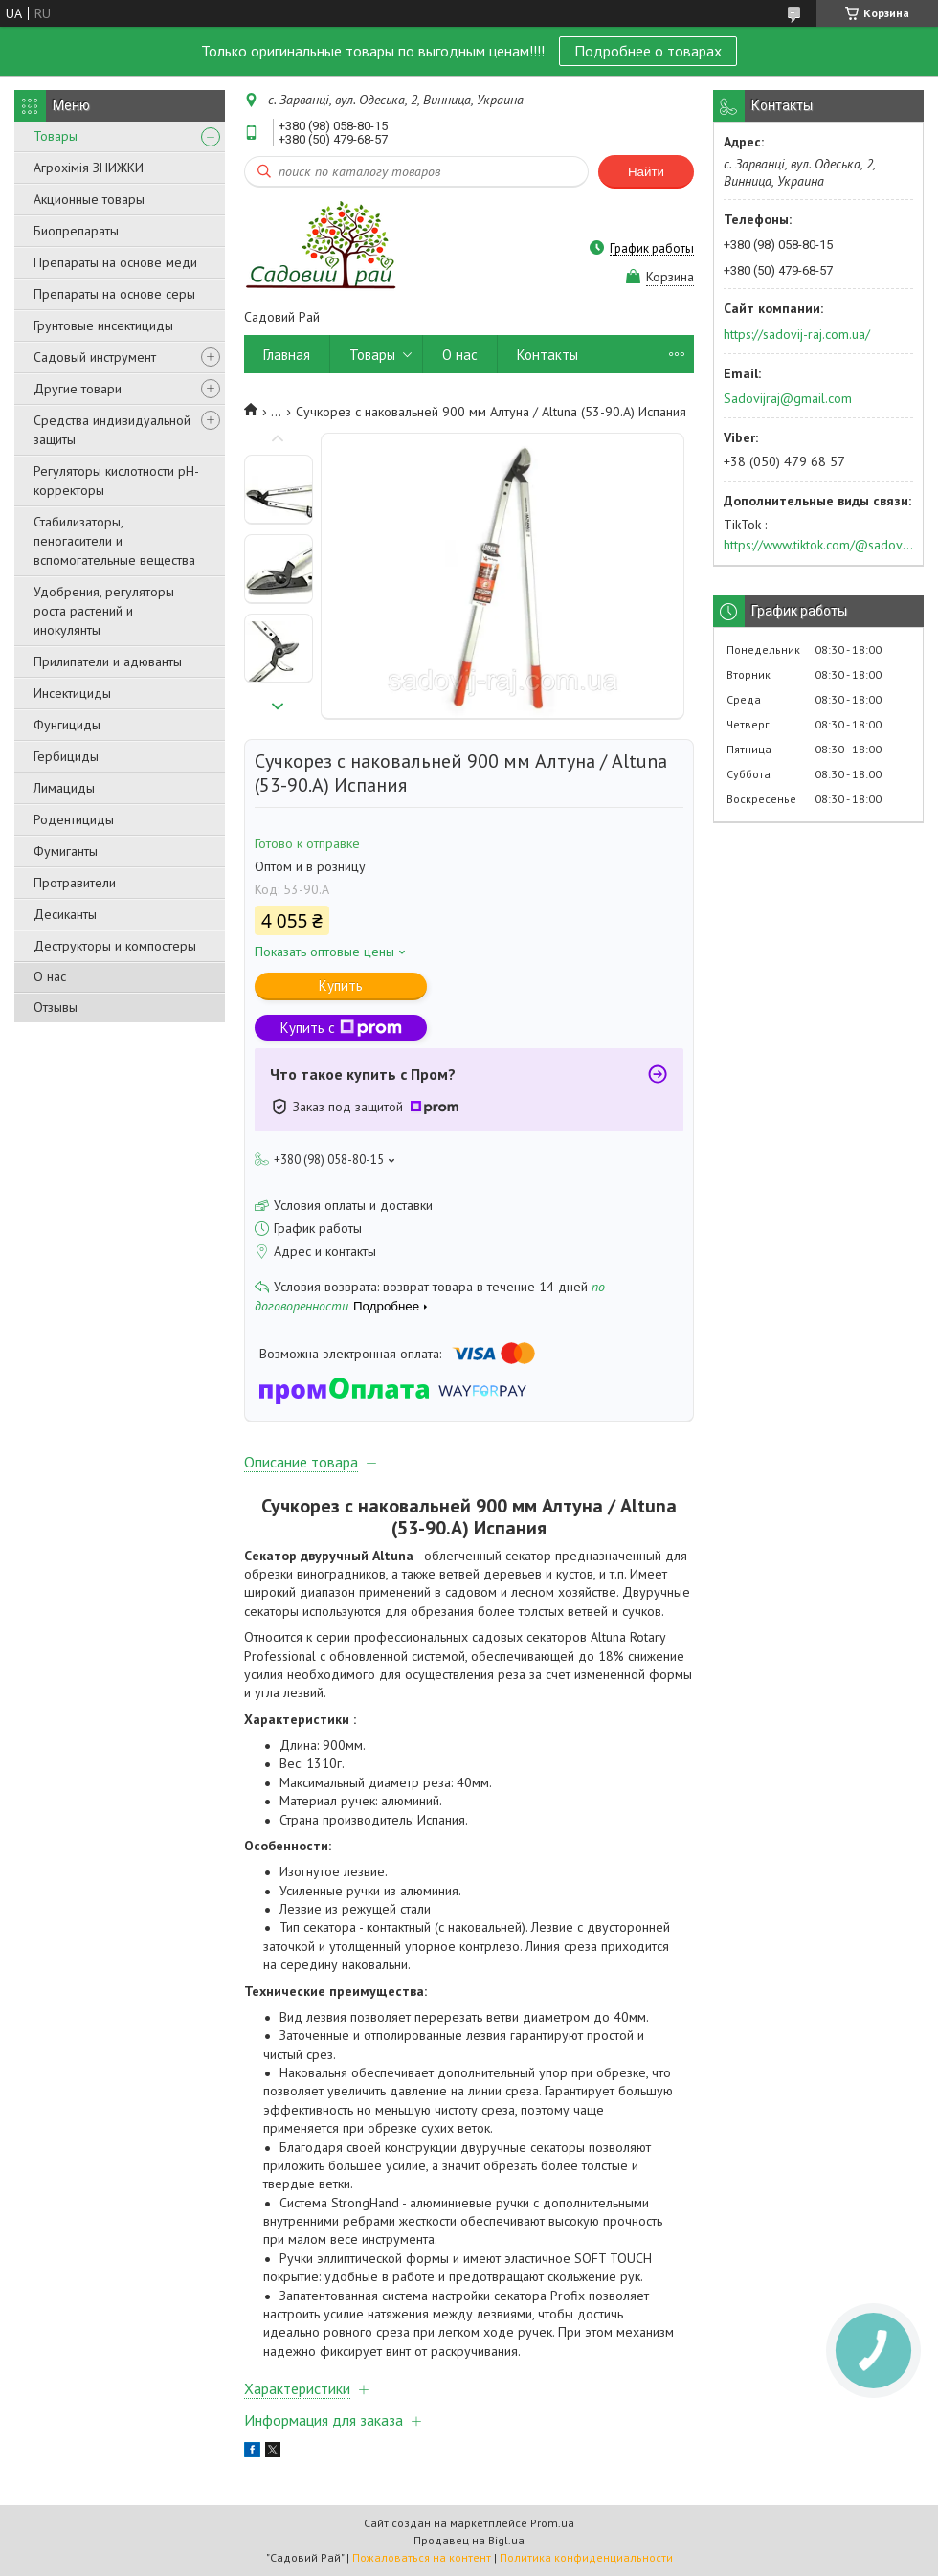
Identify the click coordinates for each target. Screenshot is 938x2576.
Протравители (75, 882)
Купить (341, 985)
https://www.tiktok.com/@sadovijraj (818, 544)
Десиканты (65, 914)
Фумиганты (66, 851)
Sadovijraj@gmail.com (788, 398)
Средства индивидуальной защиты (112, 430)
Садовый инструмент (95, 357)
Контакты (547, 354)
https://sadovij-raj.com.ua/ (797, 334)
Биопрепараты (76, 230)
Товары (56, 136)
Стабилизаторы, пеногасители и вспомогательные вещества (114, 541)
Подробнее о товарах (648, 50)
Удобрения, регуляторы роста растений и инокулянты (104, 610)
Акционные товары (89, 199)
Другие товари (78, 388)
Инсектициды (72, 693)
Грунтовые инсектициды (103, 325)
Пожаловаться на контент (421, 2557)
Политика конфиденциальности (586, 2557)
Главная (286, 354)
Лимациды (64, 787)
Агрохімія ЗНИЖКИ (89, 167)
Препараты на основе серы (114, 293)
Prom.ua (552, 2523)
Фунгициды (67, 724)
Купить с (341, 1028)
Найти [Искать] (646, 172)
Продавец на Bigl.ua (469, 2540)
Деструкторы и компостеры (115, 945)
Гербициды (66, 756)
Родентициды (74, 819)
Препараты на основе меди (115, 262)
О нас (50, 976)
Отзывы (56, 1007)
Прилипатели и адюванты (108, 661)
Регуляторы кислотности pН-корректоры (116, 480)
